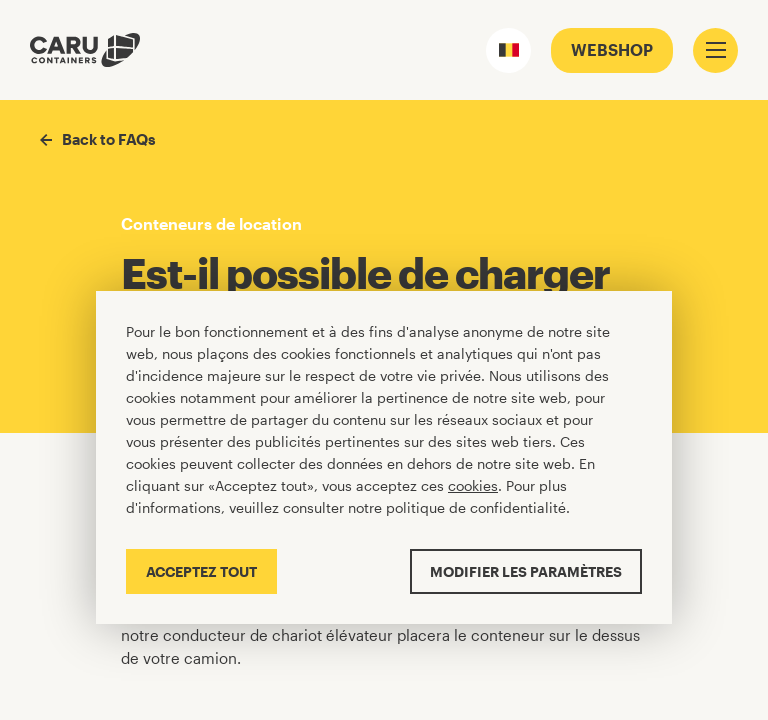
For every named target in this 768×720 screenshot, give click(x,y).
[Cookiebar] (384, 457)
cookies (473, 485)
